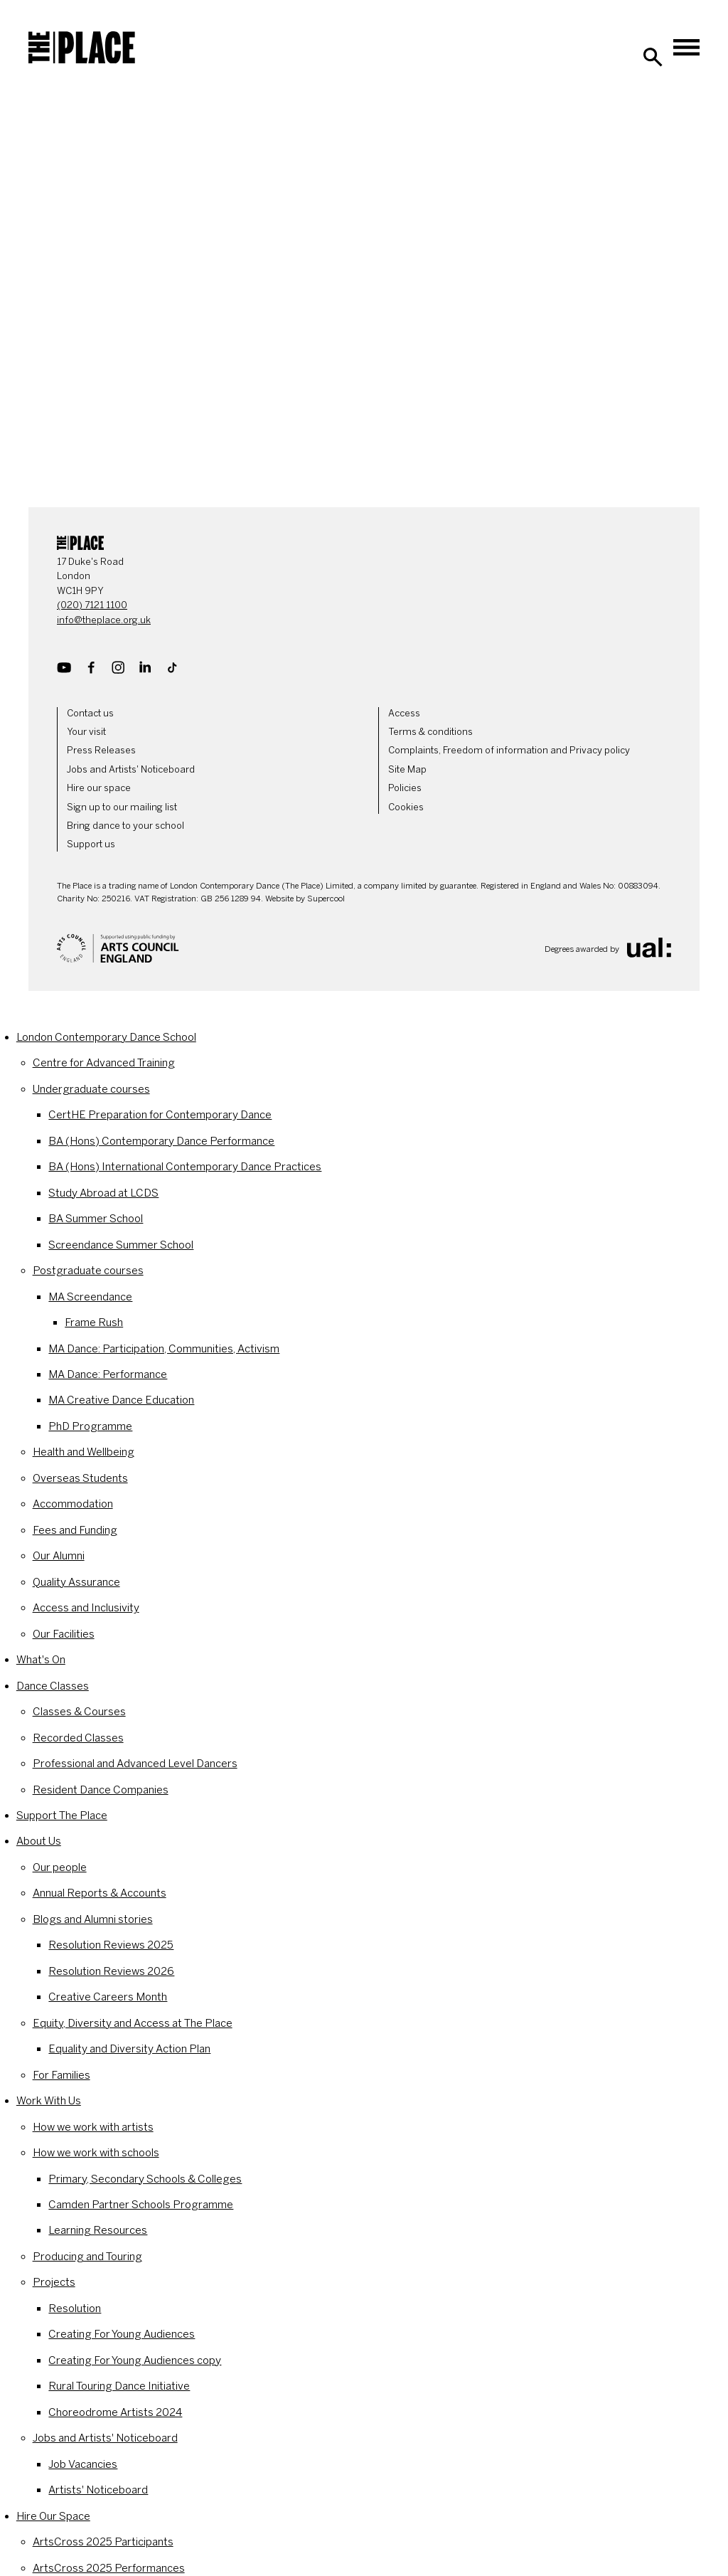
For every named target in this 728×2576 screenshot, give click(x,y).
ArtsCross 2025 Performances (109, 2568)
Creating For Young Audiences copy (134, 2360)
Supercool (326, 898)
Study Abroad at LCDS (103, 1193)
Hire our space (99, 788)
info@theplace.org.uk (104, 620)
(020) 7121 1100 (92, 605)
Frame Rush (94, 1322)
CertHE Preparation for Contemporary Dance (160, 1114)
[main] (364, 287)
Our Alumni (59, 1555)
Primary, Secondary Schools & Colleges (145, 2179)
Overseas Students (80, 1478)
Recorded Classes (78, 1738)
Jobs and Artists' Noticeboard (131, 769)
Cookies (406, 807)
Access (404, 713)
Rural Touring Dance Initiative (119, 2386)
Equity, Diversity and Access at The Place (132, 2023)
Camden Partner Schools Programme (140, 2204)
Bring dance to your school (125, 825)
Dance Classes (52, 1686)
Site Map (407, 769)
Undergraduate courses (91, 1089)
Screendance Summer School (120, 1245)
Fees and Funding (75, 1530)
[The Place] (81, 47)
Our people (60, 1867)
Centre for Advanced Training (104, 1062)
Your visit (86, 731)
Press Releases (101, 750)
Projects (54, 2282)
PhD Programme (90, 1426)
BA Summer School (95, 1218)
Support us (91, 844)
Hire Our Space (53, 2516)
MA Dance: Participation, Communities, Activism (163, 1348)
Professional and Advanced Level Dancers (135, 1763)
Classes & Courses (79, 1711)
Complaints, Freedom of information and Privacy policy (509, 750)
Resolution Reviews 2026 (111, 1971)
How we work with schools (96, 2152)
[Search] (653, 57)
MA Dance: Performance (107, 1374)
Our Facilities (64, 1634)
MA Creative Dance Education (121, 1400)
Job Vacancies (82, 2464)
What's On (40, 1659)
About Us (38, 1841)
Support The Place (61, 1815)
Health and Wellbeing (83, 1452)
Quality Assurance (76, 1582)
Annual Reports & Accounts (99, 1893)
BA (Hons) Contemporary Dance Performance (161, 1141)
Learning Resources (97, 2230)
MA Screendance (90, 1296)
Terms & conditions (430, 731)
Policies (405, 788)
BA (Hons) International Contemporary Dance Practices (184, 1166)
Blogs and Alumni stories (93, 1919)
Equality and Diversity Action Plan (129, 2048)
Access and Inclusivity (86, 1607)
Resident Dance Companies (100, 1789)
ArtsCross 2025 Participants (103, 2541)
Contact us (90, 713)
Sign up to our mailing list (122, 807)
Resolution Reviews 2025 (110, 1945)
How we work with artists (93, 2127)
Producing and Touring (87, 2256)
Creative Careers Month (107, 1997)
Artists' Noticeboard (98, 2490)
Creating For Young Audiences (121, 2334)
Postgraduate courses (88, 1270)
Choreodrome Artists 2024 (115, 2412)
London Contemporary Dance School (106, 1037)
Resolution (74, 2308)
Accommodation (73, 1504)
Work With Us (48, 2100)
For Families (61, 2075)
